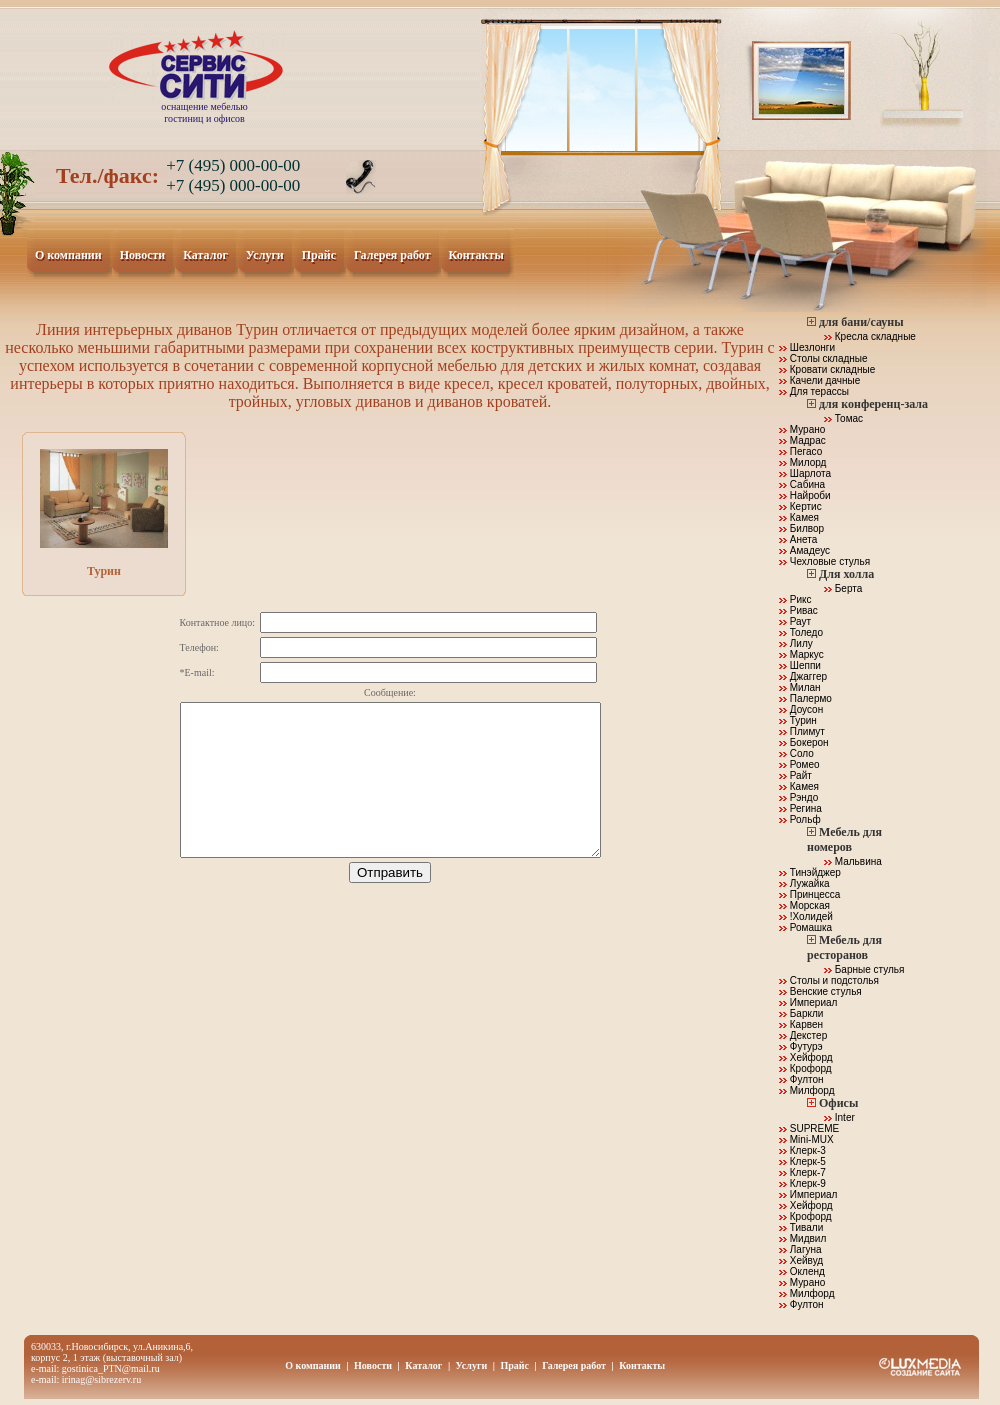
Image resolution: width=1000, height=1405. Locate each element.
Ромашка (805, 927)
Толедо (801, 632)
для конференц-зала (873, 404)
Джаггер (803, 676)
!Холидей (806, 916)
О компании (69, 256)
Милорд (802, 462)
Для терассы (814, 391)
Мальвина (853, 861)
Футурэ (801, 1046)
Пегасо (800, 451)
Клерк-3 (802, 1150)
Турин (104, 513)
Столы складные (823, 358)
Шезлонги (807, 347)
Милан (800, 687)
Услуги (265, 256)
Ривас (798, 610)
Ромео (799, 764)
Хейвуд (801, 1260)
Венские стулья (820, 991)
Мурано (802, 429)
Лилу (796, 643)
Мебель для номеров (844, 839)
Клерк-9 (802, 1183)
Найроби (805, 495)
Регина (800, 808)
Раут (795, 621)
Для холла (846, 574)
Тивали (801, 1227)
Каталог (206, 256)
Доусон (801, 709)
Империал (808, 1002)
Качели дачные (819, 380)
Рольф (800, 819)
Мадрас (802, 440)
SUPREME (809, 1128)
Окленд (802, 1271)
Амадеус (804, 550)
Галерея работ (393, 256)
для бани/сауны (861, 322)
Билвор (801, 528)
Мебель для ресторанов (844, 947)
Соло (796, 753)
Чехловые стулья (824, 561)
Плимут (802, 731)
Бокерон (804, 742)
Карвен (801, 1024)
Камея (799, 517)
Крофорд (805, 1068)
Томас (843, 418)
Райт (795, 775)
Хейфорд (806, 1057)
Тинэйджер (810, 872)
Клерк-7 (802, 1172)
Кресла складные (870, 336)
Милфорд (807, 1090)
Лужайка (804, 883)
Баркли (801, 1013)
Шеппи (800, 665)
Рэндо (798, 797)
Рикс (795, 599)
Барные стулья (864, 969)
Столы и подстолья (829, 980)
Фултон (801, 1079)
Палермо (805, 698)
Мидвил (802, 1238)
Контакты (477, 256)
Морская (804, 905)
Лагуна (800, 1249)
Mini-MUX (806, 1139)
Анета (798, 539)
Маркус (801, 654)
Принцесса (809, 894)
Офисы (838, 1103)
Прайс (319, 256)
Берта (843, 588)
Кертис (800, 506)
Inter (839, 1117)
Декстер (803, 1035)
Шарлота (805, 473)
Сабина (802, 484)
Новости (143, 256)
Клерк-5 (802, 1161)
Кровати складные (827, 369)
